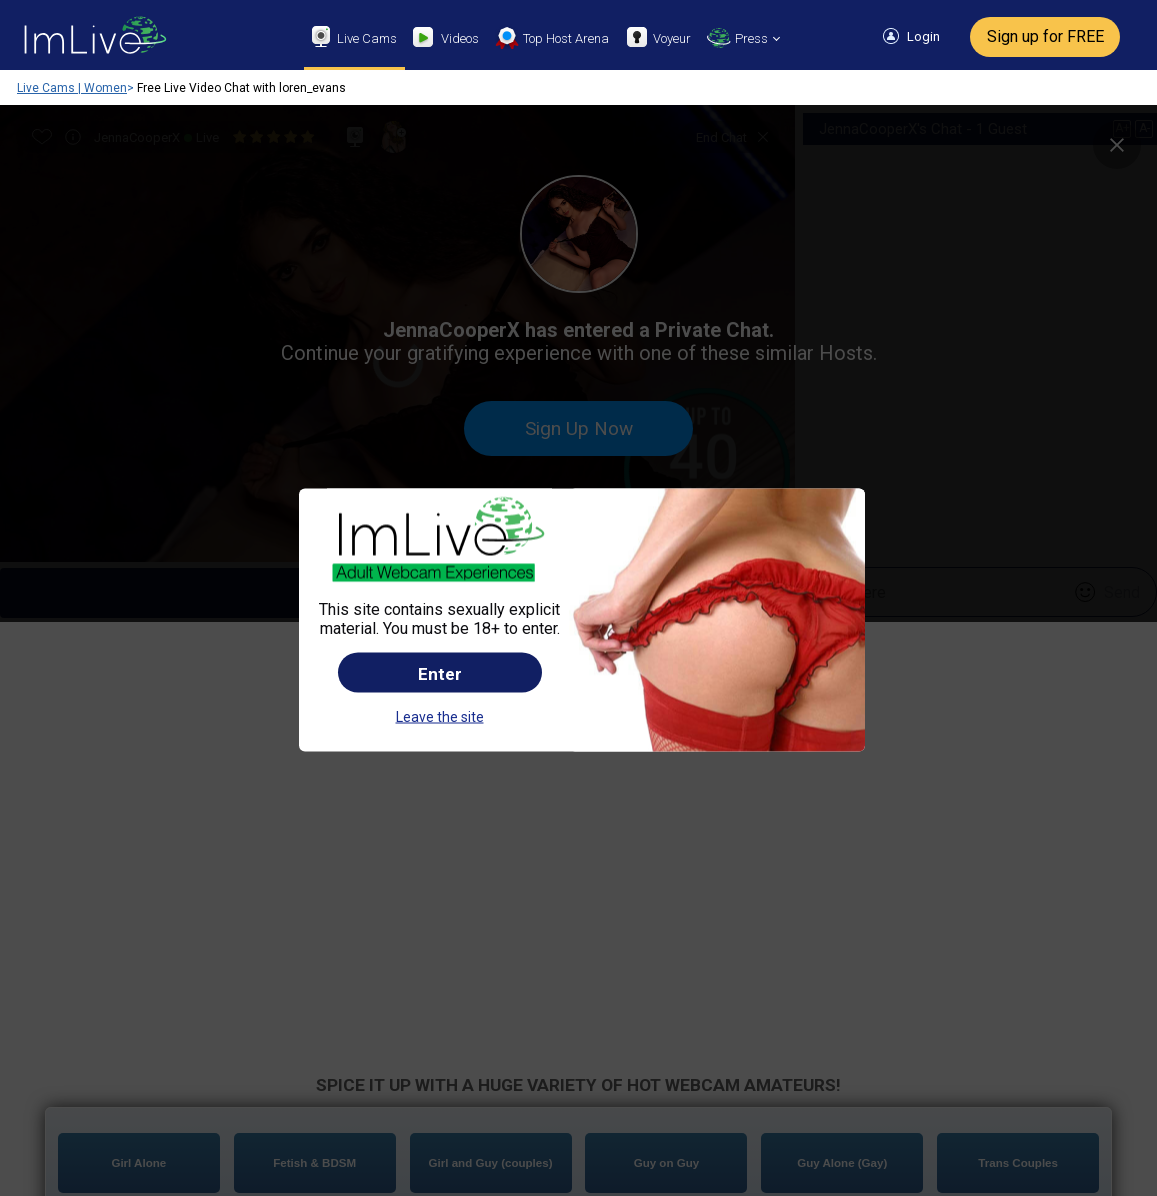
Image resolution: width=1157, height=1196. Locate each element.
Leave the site (440, 612)
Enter (440, 569)
